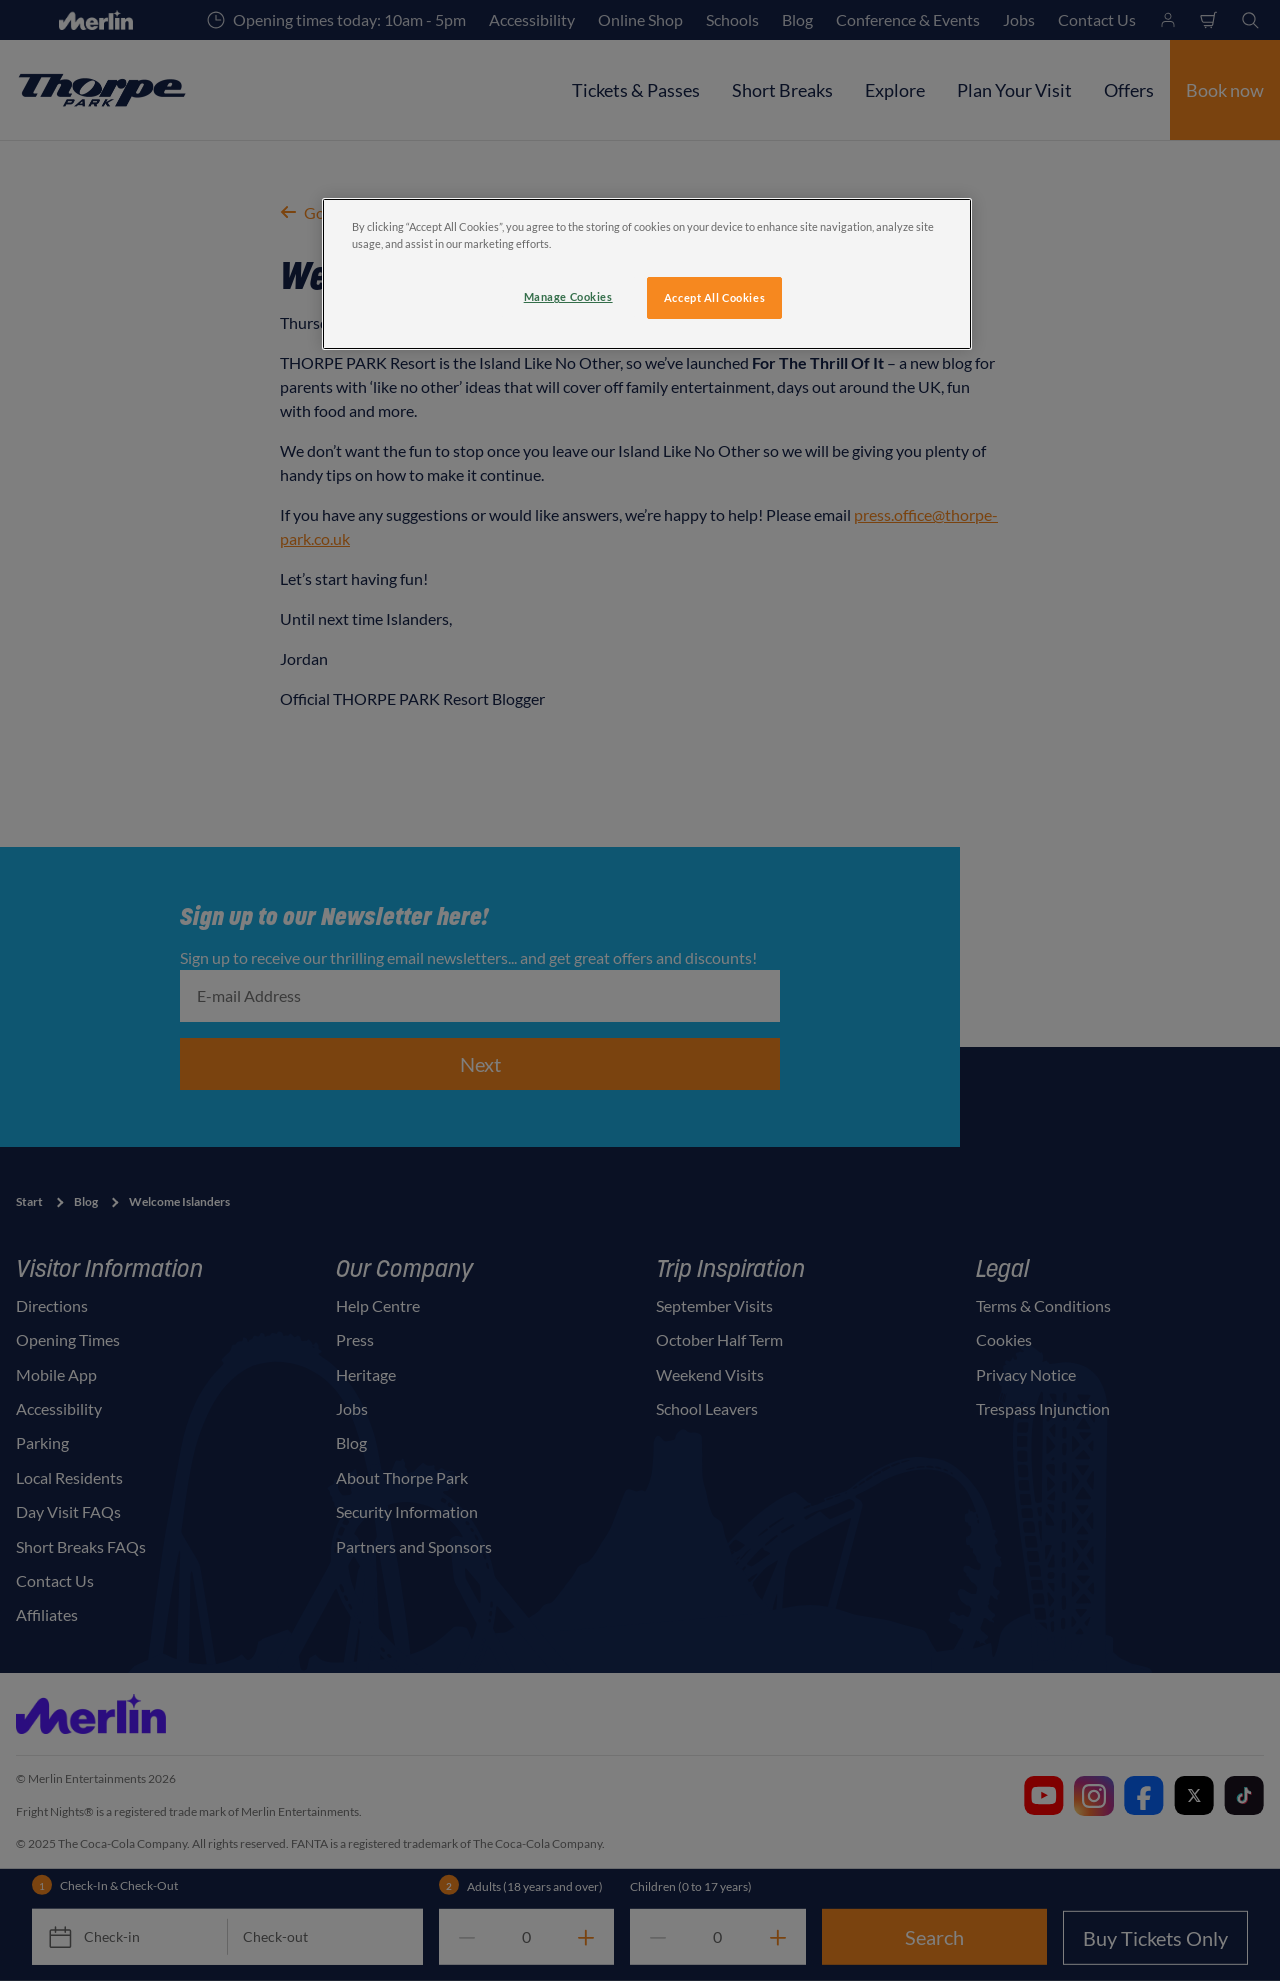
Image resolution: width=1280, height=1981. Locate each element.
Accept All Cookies (714, 297)
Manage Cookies (568, 296)
